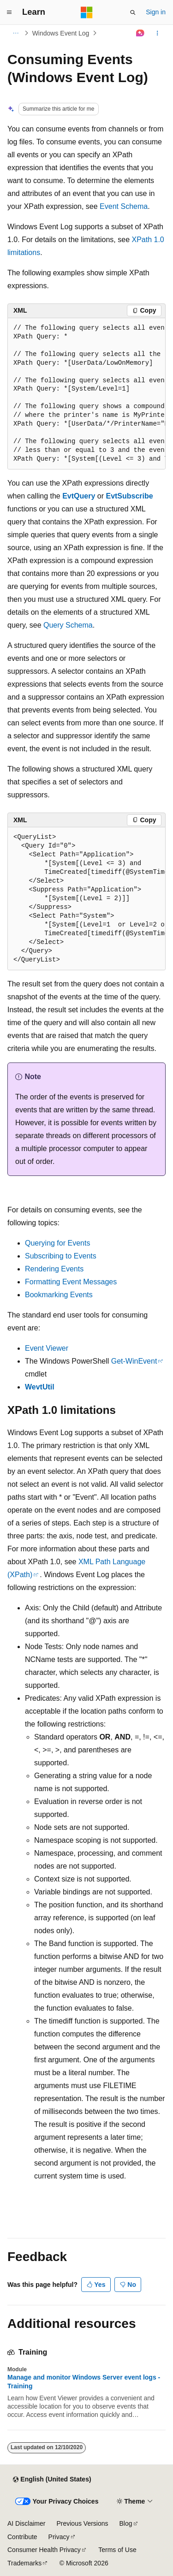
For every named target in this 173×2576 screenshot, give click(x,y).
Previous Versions (82, 2523)
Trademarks (24, 2563)
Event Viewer (46, 1348)
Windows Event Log (60, 33)
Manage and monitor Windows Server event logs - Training (83, 2381)
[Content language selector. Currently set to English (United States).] (51, 2479)
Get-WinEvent (134, 1361)
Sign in (156, 12)
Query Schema (68, 625)
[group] (86, 394)
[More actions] (157, 33)
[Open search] (133, 12)
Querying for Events (57, 1243)
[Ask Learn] (140, 33)
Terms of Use (117, 2549)
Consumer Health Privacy (44, 2549)
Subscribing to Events (60, 1256)
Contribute (22, 2536)
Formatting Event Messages (71, 1282)
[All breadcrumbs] (15, 33)
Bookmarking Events (59, 1295)
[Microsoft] (87, 12)
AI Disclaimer (26, 2523)
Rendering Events (54, 1269)
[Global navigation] (9, 12)
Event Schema (124, 206)
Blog (125, 2523)
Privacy (59, 2536)
